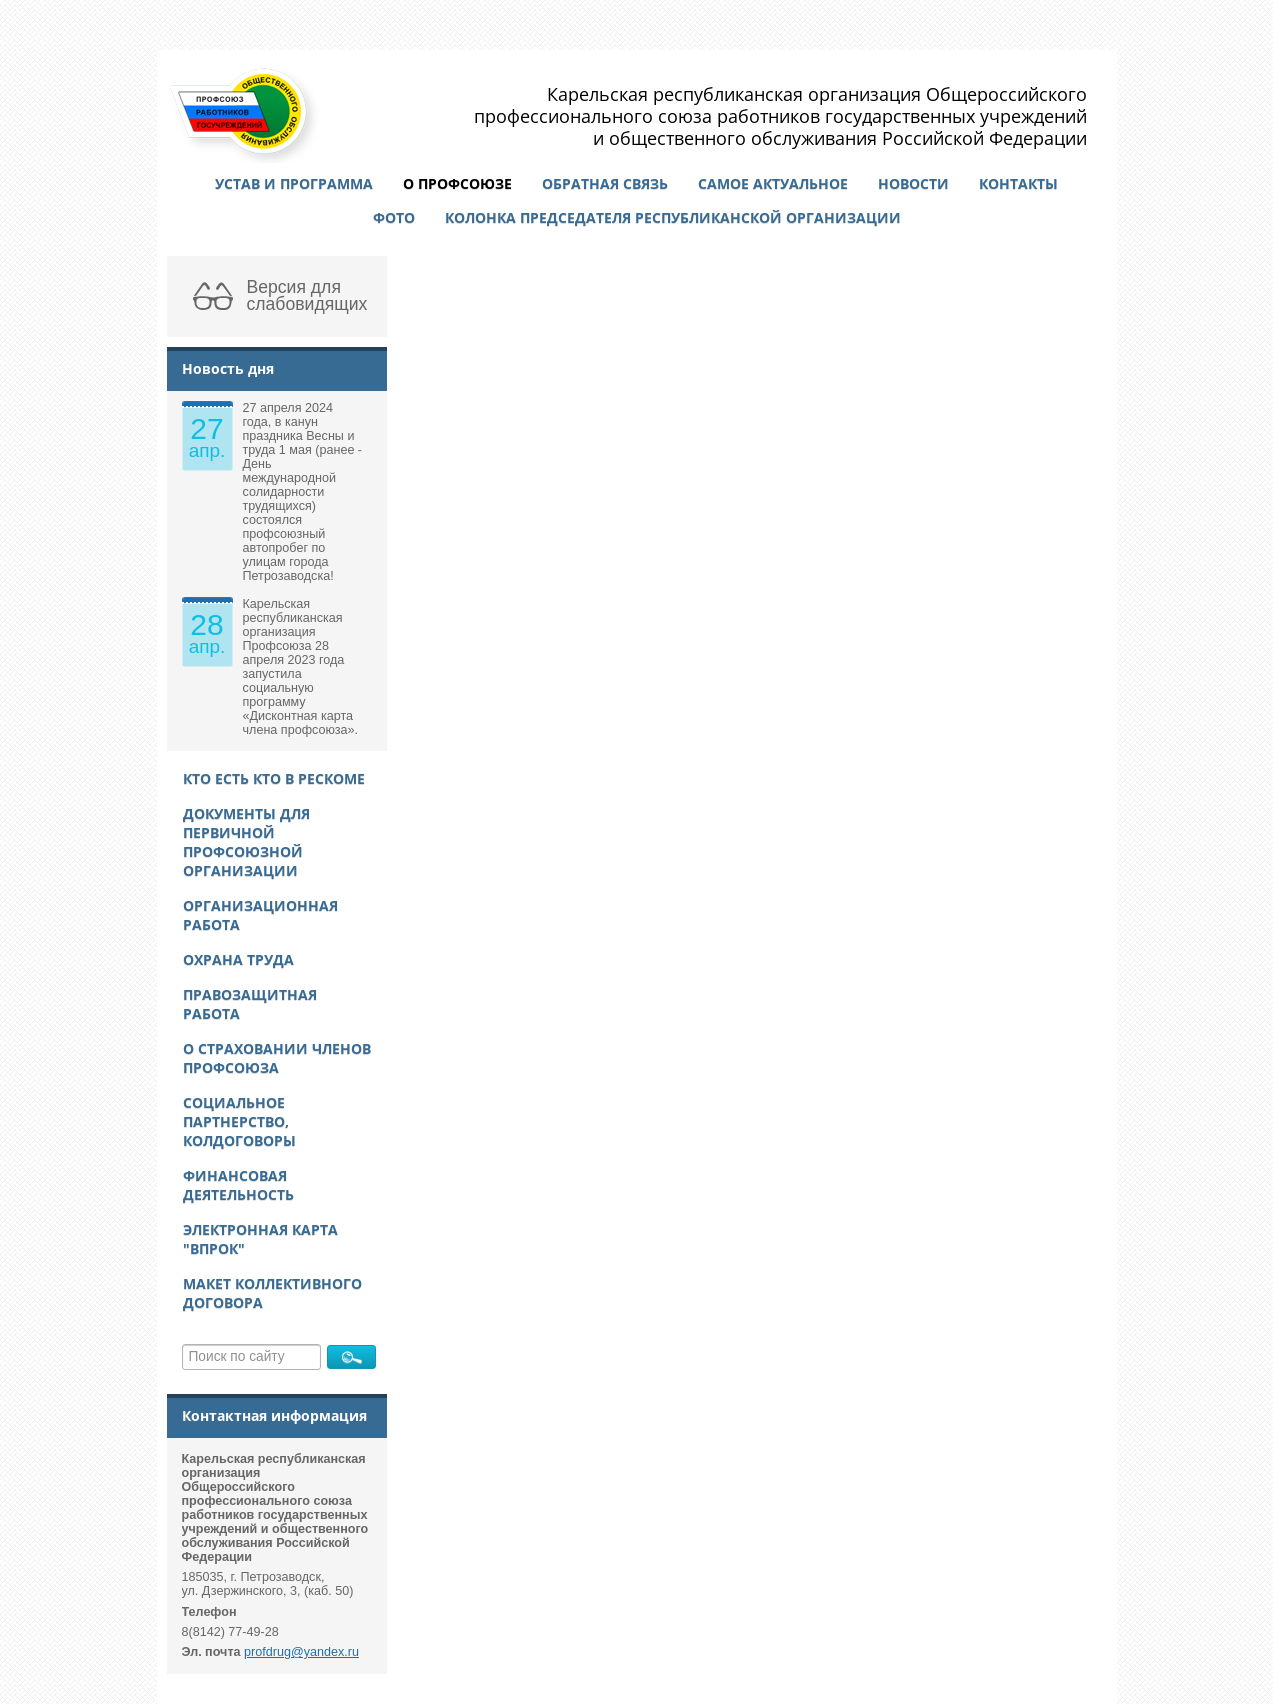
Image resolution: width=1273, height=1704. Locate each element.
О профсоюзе (457, 183)
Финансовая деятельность (238, 1185)
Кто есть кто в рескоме (274, 778)
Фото (394, 217)
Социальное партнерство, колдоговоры (239, 1121)
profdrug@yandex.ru (301, 1652)
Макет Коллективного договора (272, 1293)
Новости (913, 183)
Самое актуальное (773, 183)
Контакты (1018, 183)
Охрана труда (238, 959)
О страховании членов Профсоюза (277, 1058)
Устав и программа (294, 183)
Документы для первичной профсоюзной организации (246, 842)
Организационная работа (260, 915)
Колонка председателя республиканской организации (673, 217)
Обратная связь (605, 183)
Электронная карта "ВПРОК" (260, 1239)
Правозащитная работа (250, 1004)
